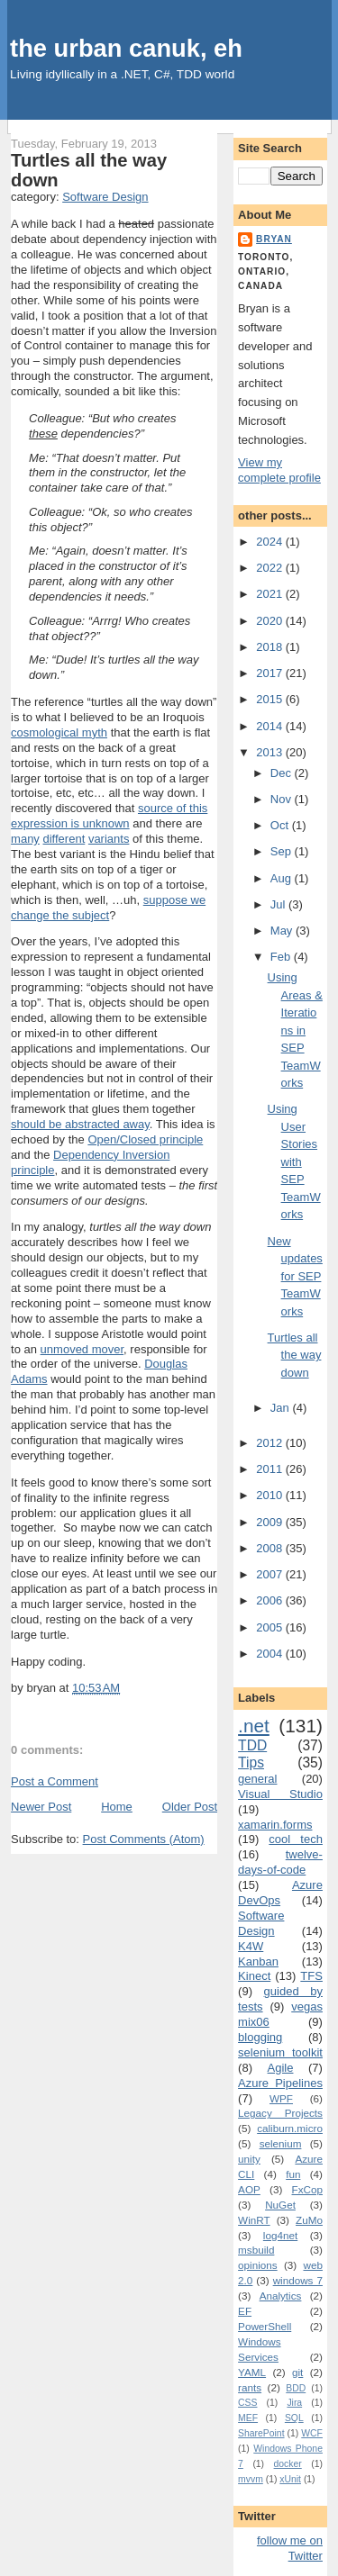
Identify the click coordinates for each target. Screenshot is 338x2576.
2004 (271, 1653)
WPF (281, 2098)
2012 (271, 1443)
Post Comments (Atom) (144, 1839)
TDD (252, 1745)
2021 (271, 594)
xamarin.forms (275, 1824)
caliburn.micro (290, 2128)
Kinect (254, 1976)
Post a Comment (54, 1781)
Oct (281, 825)
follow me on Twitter (290, 2548)
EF (244, 2311)
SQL (294, 2418)
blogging (260, 2037)
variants (109, 838)
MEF (248, 2418)
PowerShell (264, 2326)
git (297, 2372)
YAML (252, 2372)
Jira (294, 2403)
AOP (249, 2189)
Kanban (258, 1961)
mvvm (250, 2479)
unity (249, 2159)
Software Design (105, 196)
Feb (282, 956)
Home (116, 1806)
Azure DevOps (280, 1892)
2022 (271, 567)
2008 (271, 1548)
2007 (271, 1574)
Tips (251, 1762)
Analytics (281, 2295)
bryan (274, 239)
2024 (271, 541)
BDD (296, 2388)
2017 (271, 673)
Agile (281, 2067)
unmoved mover (82, 1349)
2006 (271, 1600)
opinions (258, 2265)
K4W (250, 1946)
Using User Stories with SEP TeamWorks (294, 1161)
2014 (271, 726)
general (257, 1778)
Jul (279, 904)
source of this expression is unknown (109, 815)
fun (293, 2174)
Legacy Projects (280, 2113)
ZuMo (309, 2220)
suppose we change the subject (108, 907)
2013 (271, 752)
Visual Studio (280, 1794)
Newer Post (41, 1806)
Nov (282, 799)
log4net (280, 2235)
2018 (271, 647)
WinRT (254, 2220)
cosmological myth (59, 732)
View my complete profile (279, 470)
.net (253, 1725)
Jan (281, 1408)
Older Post (189, 1806)
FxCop (307, 2189)
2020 (271, 621)
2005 (271, 1627)
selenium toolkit (280, 2052)
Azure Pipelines (280, 2083)
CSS (247, 2403)
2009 (271, 1522)
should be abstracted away (80, 1124)
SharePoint (261, 2433)
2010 (271, 1495)
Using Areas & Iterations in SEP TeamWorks (295, 1030)
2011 (271, 1469)
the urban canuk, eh (126, 48)
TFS (311, 1976)
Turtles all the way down (295, 1355)
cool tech (296, 1839)
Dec (282, 773)
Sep (282, 851)
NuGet (280, 2204)
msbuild (256, 2249)
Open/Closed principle (145, 1139)
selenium (281, 2143)
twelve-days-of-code (280, 1862)
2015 (271, 699)
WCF (312, 2433)
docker (288, 2464)
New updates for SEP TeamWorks (295, 1276)
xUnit (290, 2479)
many (25, 838)
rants (249, 2387)
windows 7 (298, 2280)
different (64, 838)
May (283, 930)
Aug (282, 878)
